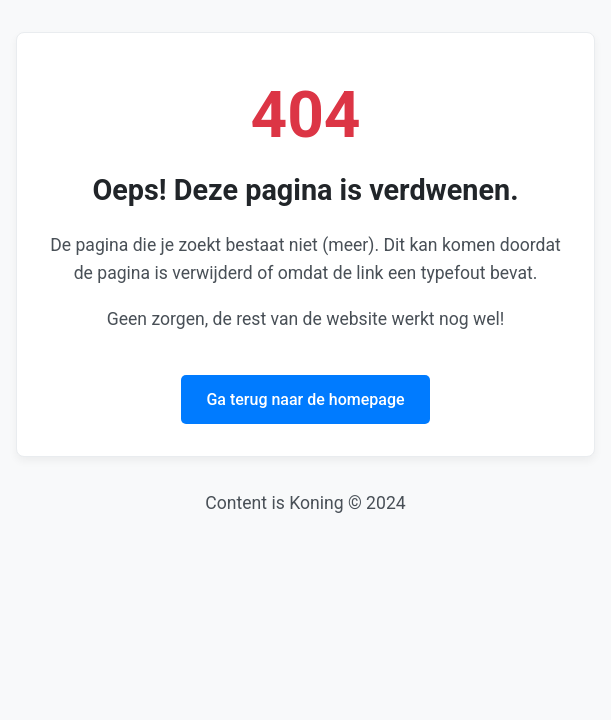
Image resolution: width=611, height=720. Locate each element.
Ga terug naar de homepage (305, 399)
